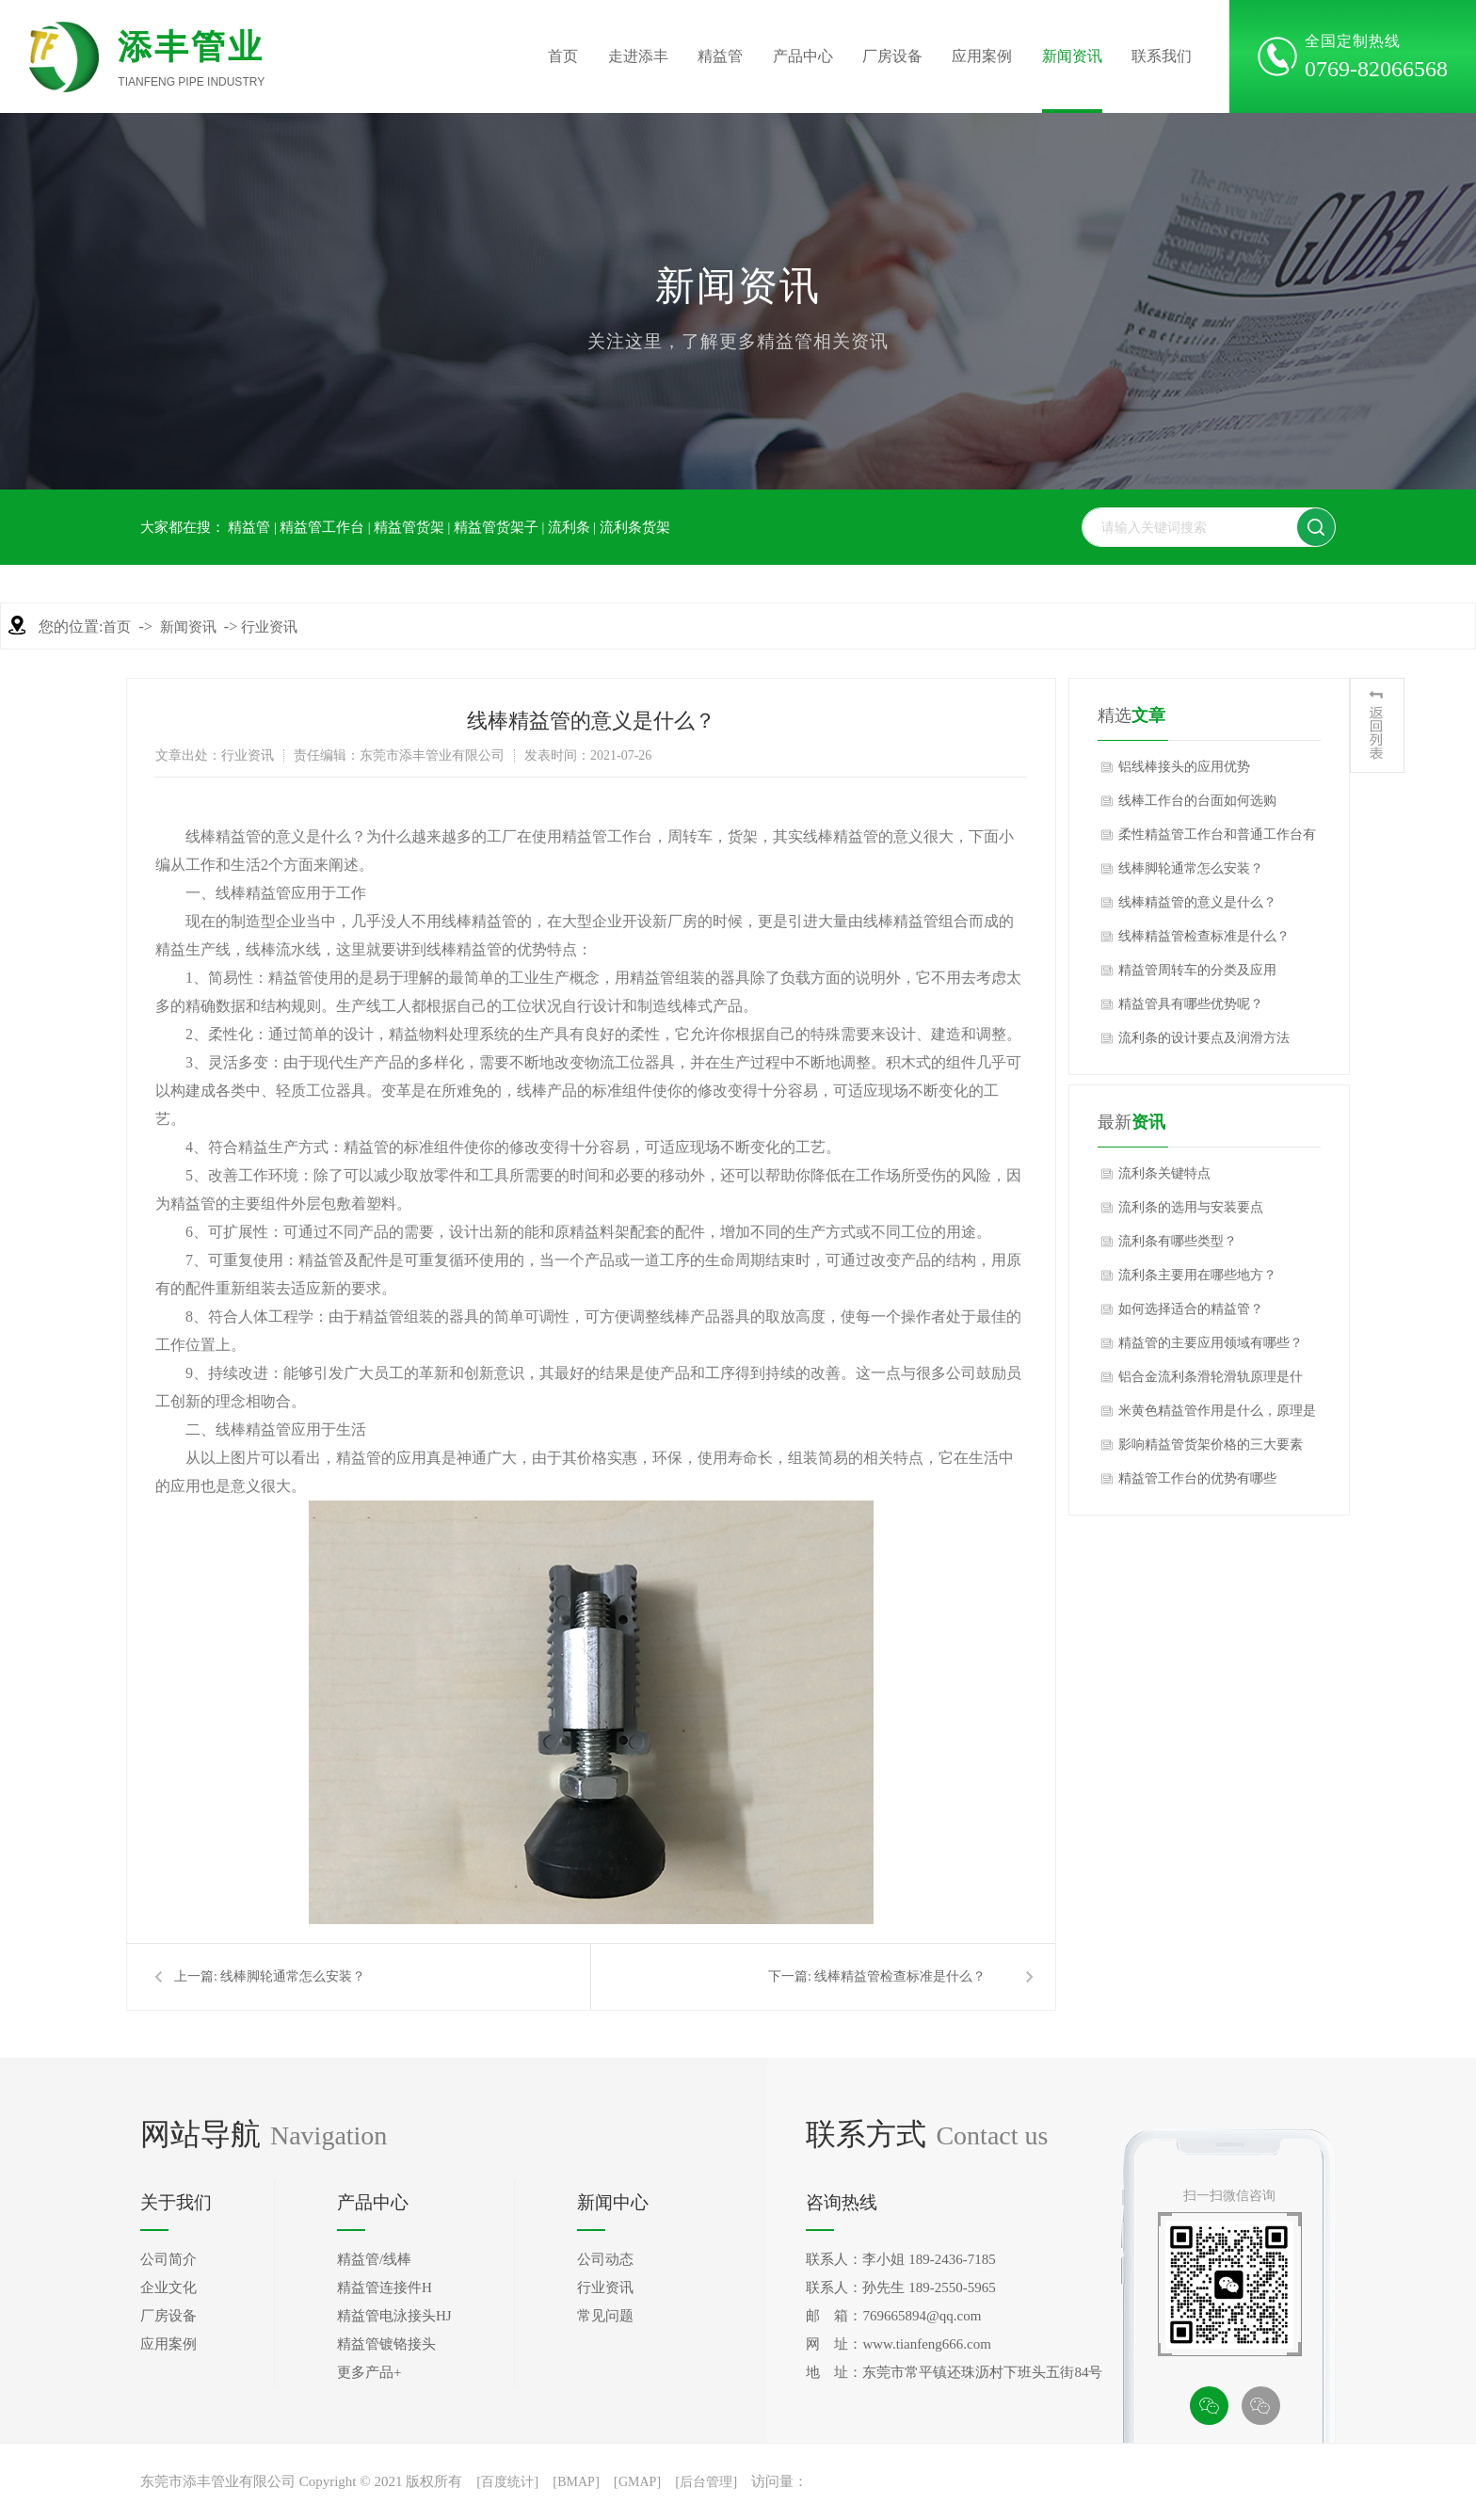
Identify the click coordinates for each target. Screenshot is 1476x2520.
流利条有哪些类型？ (1177, 1241)
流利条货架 (635, 527)
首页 (563, 56)
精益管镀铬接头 (386, 2343)
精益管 (720, 56)
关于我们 (176, 2202)
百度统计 (507, 2482)
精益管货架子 (496, 527)
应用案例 (982, 56)
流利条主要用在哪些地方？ (1197, 1275)
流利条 (569, 527)
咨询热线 (841, 2202)
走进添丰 (638, 56)
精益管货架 (409, 527)
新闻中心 (613, 2202)
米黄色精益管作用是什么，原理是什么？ (1217, 1416)
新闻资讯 (1072, 56)
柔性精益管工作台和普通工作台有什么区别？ (1217, 839)
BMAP (576, 2482)
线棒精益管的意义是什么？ (1197, 902)
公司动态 (605, 2259)
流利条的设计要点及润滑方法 (1204, 1038)
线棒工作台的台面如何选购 (1197, 801)
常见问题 (605, 2315)
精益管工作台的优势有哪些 (1197, 1478)
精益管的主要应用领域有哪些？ (1210, 1343)
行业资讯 (269, 626)
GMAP (637, 2482)
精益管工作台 (322, 527)
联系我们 (1161, 56)
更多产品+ (369, 2372)
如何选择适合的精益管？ (1190, 1309)
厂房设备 (892, 56)
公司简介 (168, 2259)
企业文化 (168, 2287)
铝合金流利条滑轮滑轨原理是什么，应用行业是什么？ (1210, 1382)
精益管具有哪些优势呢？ (1190, 1004)
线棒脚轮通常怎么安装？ (292, 1976)
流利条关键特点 (1164, 1173)
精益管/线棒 (374, 2259)
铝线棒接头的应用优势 (1184, 767)
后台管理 (706, 2482)
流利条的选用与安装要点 (1190, 1207)
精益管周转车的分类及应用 (1197, 970)
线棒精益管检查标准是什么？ (900, 1976)
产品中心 (803, 56)
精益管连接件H (384, 2287)
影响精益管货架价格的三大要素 (1210, 1444)
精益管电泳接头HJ (394, 2315)
